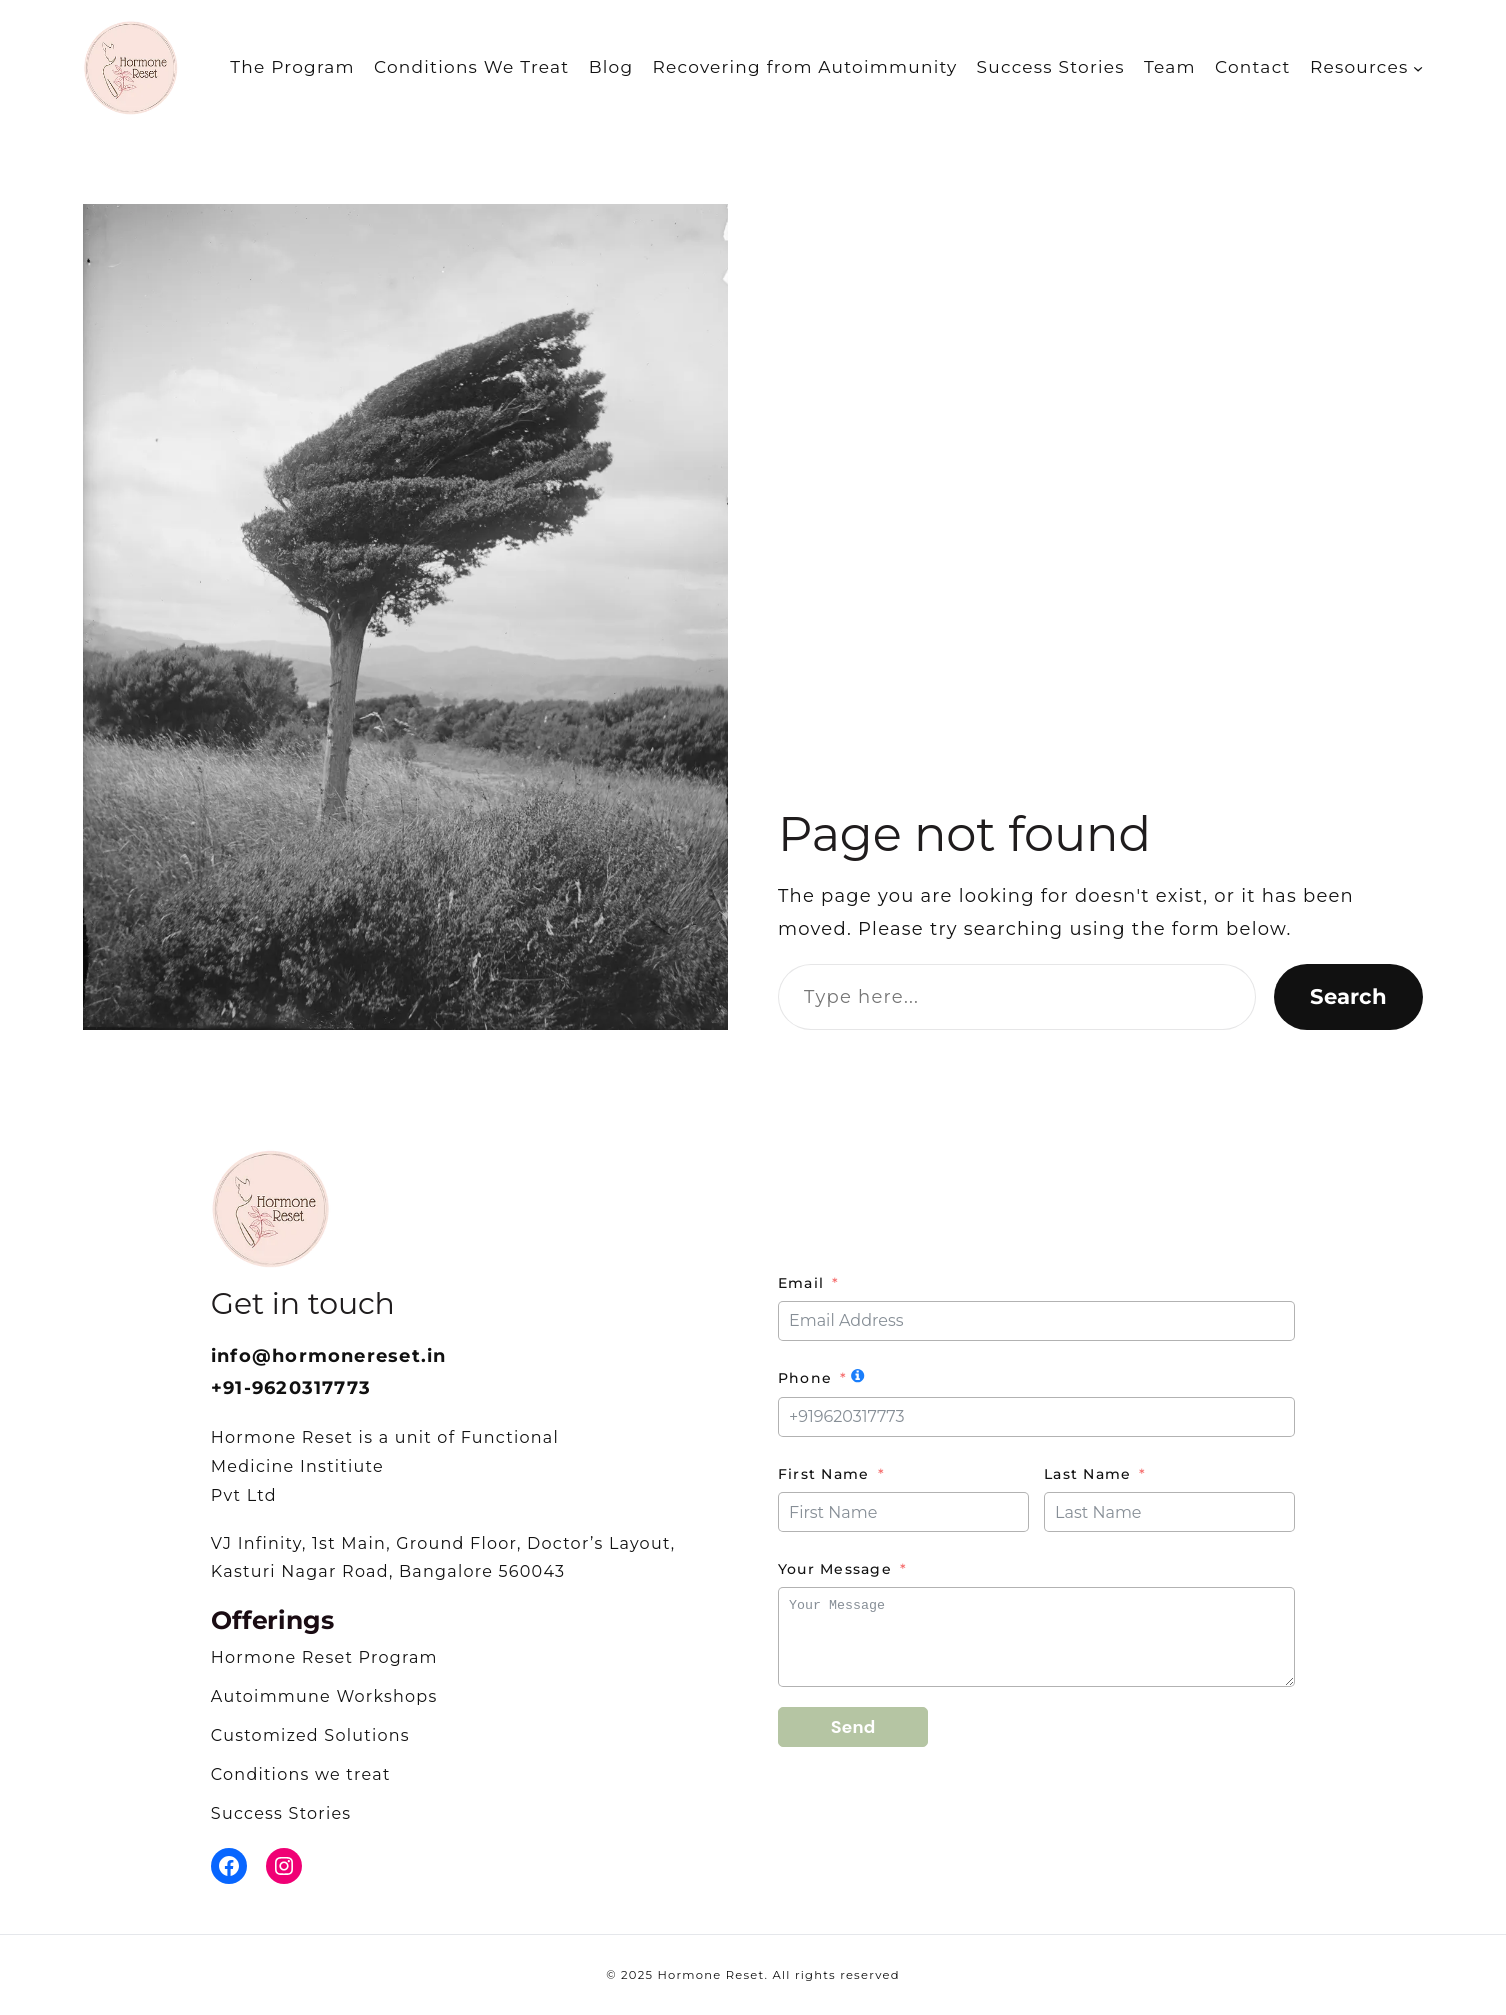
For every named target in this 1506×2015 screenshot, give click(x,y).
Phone (805, 1378)
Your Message (835, 1569)
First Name (823, 1474)
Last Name (1087, 1474)
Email (801, 1283)
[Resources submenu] (1418, 67)
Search (1348, 996)
